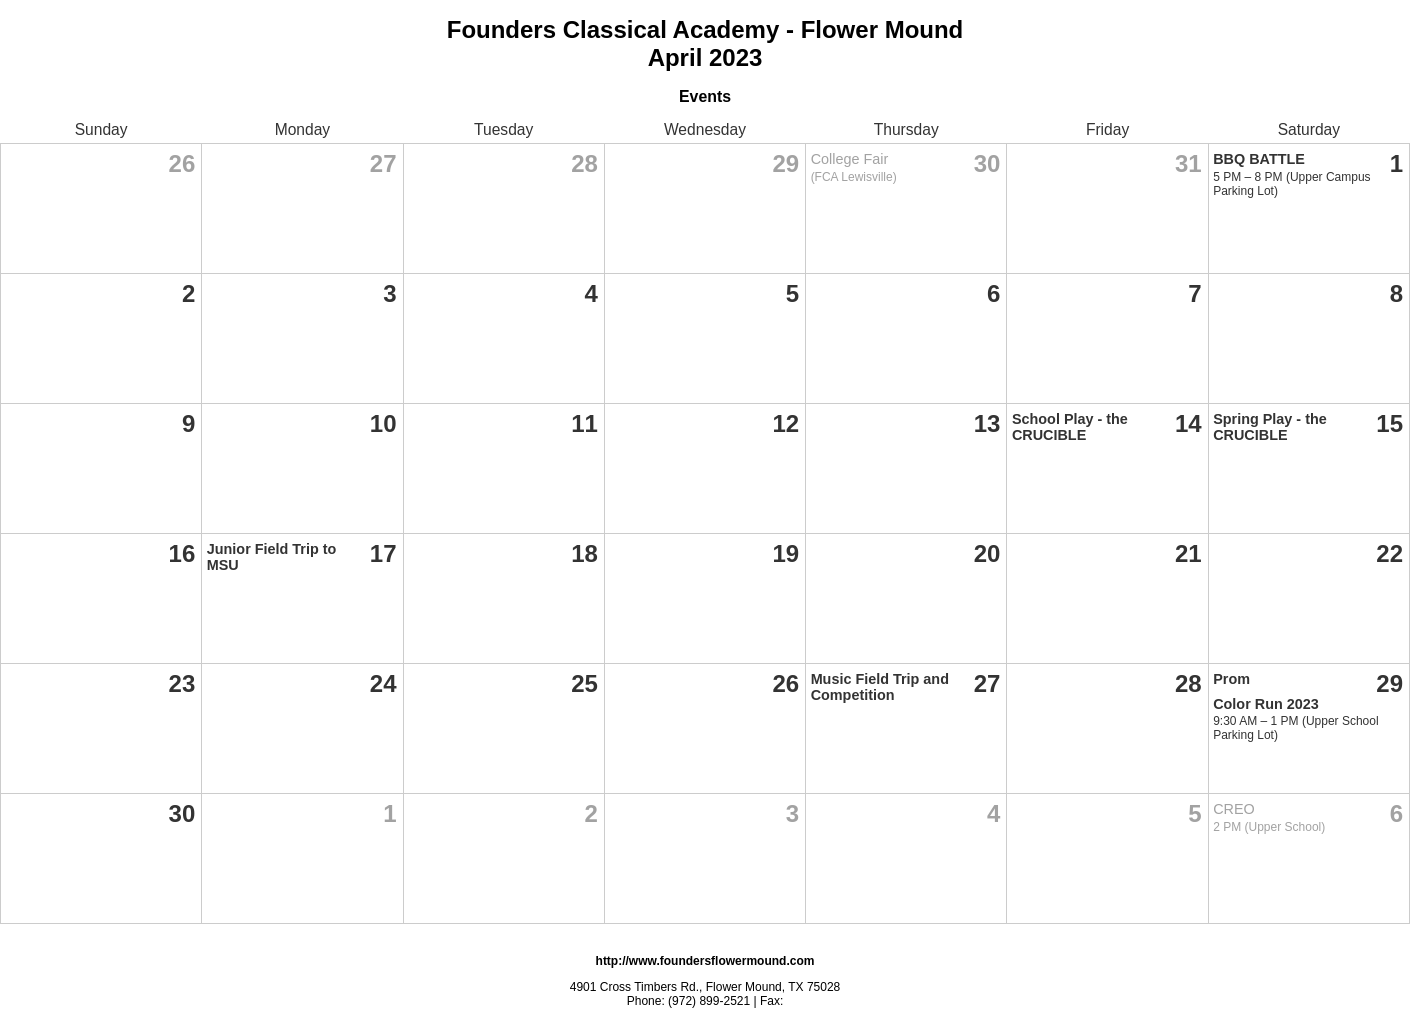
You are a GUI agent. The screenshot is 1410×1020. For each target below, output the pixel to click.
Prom (1231, 679)
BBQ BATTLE (1259, 159)
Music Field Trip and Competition (880, 687)
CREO (1234, 809)
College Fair (850, 159)
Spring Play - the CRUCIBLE (1270, 427)
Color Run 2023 (1266, 704)
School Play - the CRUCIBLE (1070, 427)
